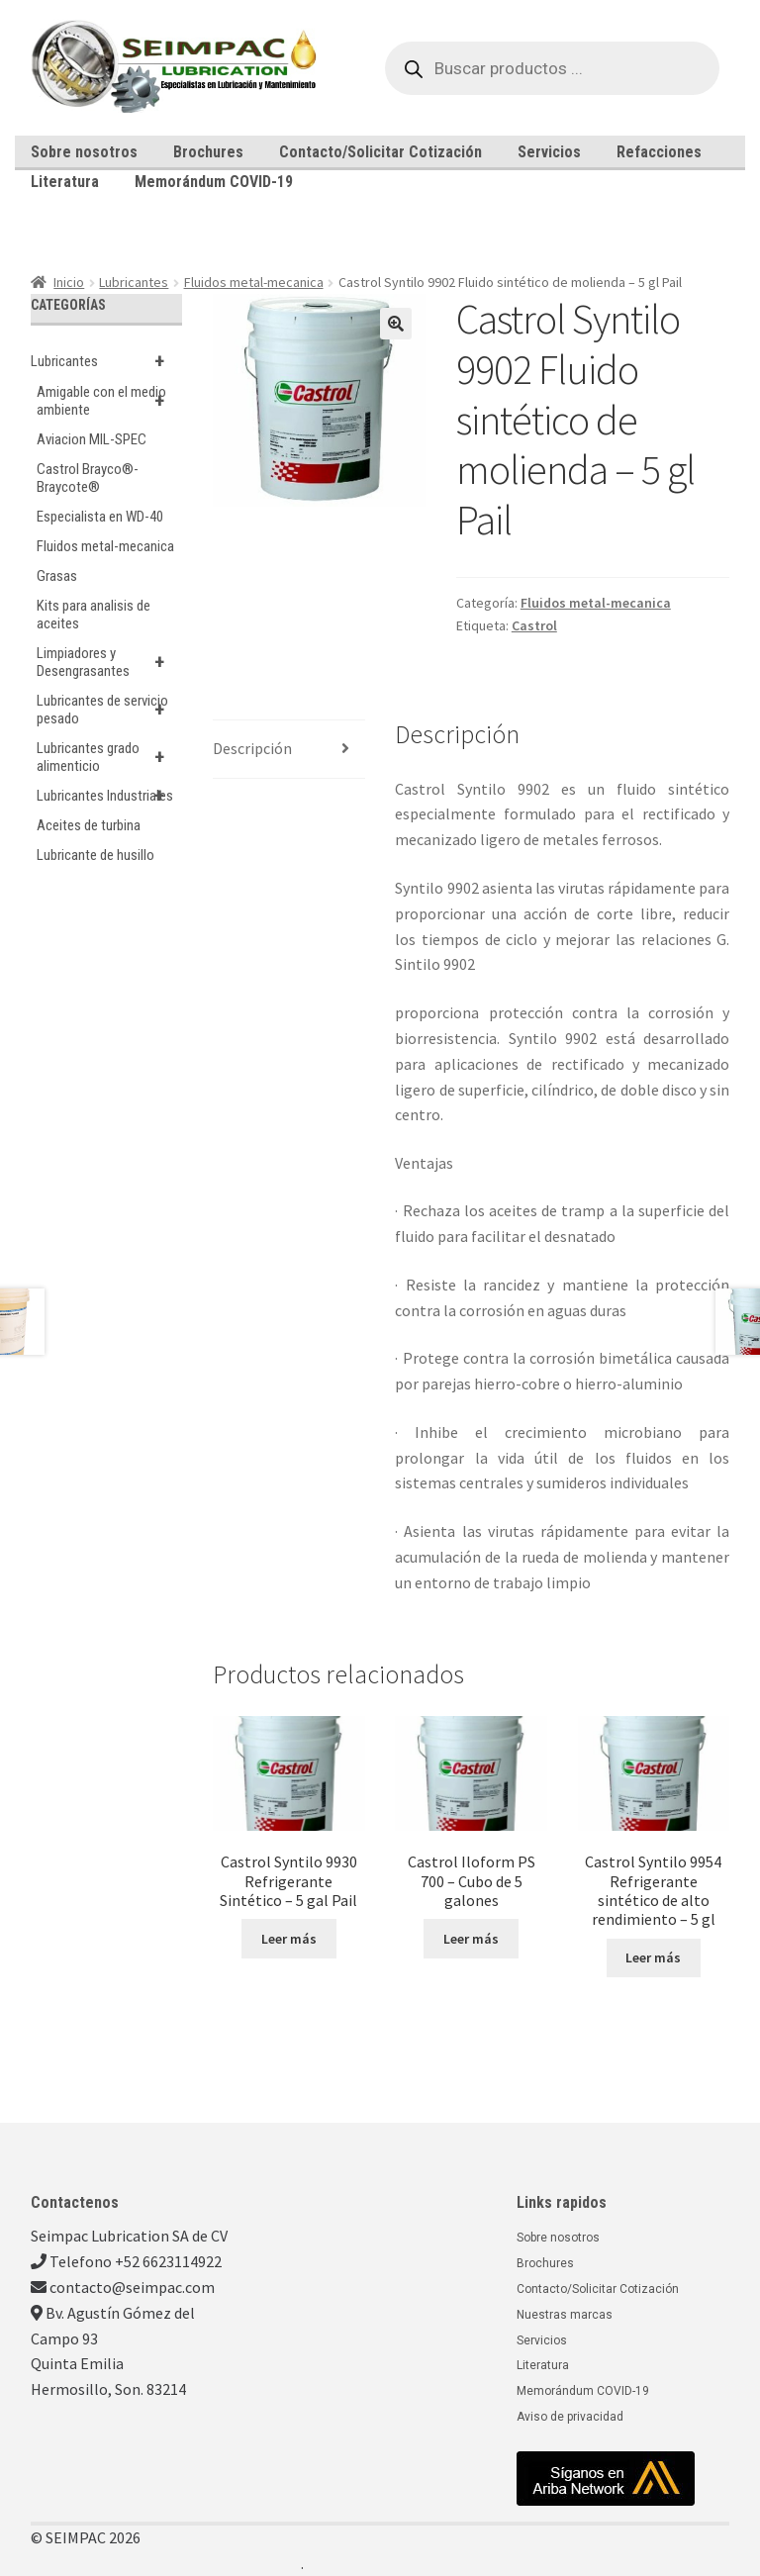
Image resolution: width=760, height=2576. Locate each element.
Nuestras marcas (565, 2315)
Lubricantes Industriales (110, 796)
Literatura (65, 181)
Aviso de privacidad (570, 2417)
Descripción (252, 748)
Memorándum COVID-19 (214, 181)
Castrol (534, 625)
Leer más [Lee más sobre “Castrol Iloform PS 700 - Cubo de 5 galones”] (471, 1939)
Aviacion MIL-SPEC (91, 439)
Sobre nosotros (84, 152)
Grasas (57, 576)
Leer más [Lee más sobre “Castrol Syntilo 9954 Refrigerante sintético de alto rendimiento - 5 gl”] (653, 1957)
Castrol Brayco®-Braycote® (88, 478)
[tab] (289, 749)
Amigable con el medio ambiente (110, 401)
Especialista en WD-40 (100, 516)
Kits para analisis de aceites (93, 614)
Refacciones (659, 152)
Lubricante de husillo (95, 855)
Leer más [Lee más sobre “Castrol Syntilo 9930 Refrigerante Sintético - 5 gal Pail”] (289, 1939)
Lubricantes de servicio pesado (110, 709)
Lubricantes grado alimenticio (110, 757)
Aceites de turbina (89, 825)
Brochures (208, 152)
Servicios (549, 152)
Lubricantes (133, 282)
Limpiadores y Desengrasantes (110, 662)
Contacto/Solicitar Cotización (380, 152)
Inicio (68, 282)
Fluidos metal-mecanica (254, 282)
